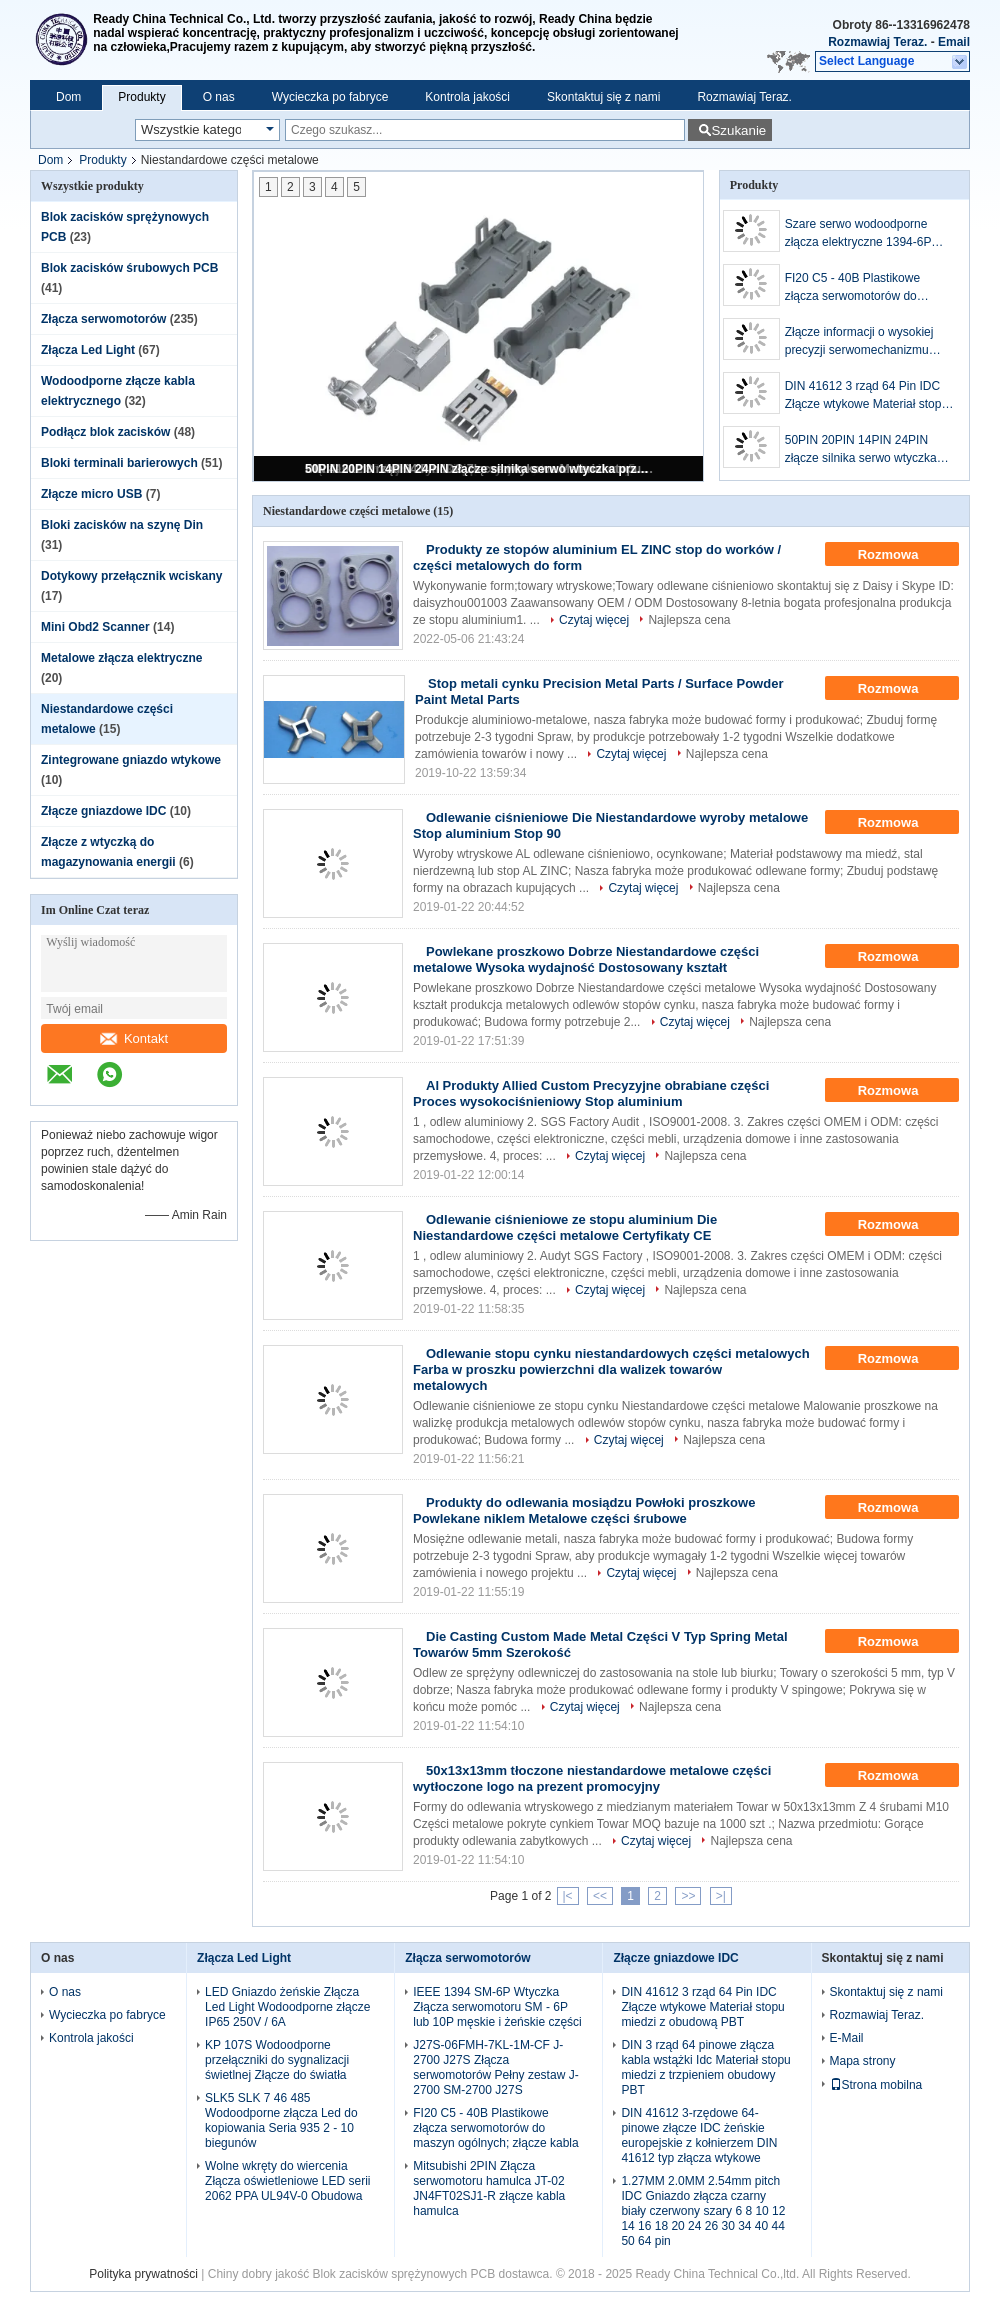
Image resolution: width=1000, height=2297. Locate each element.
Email (954, 42)
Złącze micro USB (91, 494)
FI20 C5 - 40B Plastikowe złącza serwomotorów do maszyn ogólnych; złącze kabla (867, 288)
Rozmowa (902, 555)
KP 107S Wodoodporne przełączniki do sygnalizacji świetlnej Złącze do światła (277, 2060)
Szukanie (738, 130)
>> (688, 1896)
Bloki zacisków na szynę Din (122, 525)
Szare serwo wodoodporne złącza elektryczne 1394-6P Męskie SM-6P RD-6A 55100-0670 (863, 234)
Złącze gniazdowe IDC (103, 811)
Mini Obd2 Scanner (95, 627)
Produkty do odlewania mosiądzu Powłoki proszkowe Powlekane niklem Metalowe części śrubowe (584, 1510)
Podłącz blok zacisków (105, 432)
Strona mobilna (876, 2085)
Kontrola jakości (467, 97)
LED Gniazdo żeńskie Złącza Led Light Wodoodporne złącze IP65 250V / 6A (287, 2007)
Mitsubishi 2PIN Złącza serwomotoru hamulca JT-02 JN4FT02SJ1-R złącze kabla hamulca (489, 2188)
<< (600, 1896)
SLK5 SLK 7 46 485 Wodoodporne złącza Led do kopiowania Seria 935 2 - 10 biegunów (281, 2120)
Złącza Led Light (88, 350)
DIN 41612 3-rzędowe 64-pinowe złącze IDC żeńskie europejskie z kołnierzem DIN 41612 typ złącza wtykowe (699, 2135)
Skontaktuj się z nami (603, 97)
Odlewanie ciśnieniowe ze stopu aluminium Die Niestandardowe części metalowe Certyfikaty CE (565, 1227)
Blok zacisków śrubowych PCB (129, 268)
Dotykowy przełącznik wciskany (131, 576)
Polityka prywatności (143, 2274)
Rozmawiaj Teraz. (877, 42)
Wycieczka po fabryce (330, 97)
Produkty (141, 97)
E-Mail (847, 2038)
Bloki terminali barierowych (119, 463)
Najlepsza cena (689, 620)
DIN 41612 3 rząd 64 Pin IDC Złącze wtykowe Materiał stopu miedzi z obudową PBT (866, 396)
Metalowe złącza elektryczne (121, 658)
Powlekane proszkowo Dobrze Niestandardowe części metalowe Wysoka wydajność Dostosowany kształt (586, 959)
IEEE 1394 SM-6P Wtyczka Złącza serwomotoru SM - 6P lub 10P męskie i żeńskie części (497, 2007)
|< (568, 1896)
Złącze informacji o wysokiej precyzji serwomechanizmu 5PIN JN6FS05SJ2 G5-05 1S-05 (864, 342)
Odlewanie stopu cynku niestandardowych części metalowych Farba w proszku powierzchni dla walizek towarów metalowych (611, 1369)
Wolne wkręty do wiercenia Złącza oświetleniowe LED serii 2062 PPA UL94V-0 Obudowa (287, 2181)
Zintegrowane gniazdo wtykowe (131, 760)
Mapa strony (863, 2061)
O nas (219, 97)
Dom (68, 97)
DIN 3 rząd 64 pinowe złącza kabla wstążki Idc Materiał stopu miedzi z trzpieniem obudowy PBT (705, 2067)
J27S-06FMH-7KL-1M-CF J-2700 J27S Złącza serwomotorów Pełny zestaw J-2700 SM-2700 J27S (495, 2067)
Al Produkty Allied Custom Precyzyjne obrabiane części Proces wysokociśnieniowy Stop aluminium (591, 1093)
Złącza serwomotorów (103, 319)
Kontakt (134, 1038)
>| (721, 1896)
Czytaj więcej (594, 620)
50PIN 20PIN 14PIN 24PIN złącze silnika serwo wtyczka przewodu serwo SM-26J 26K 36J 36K (480, 469)
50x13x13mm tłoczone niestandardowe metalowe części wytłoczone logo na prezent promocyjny (592, 1778)
